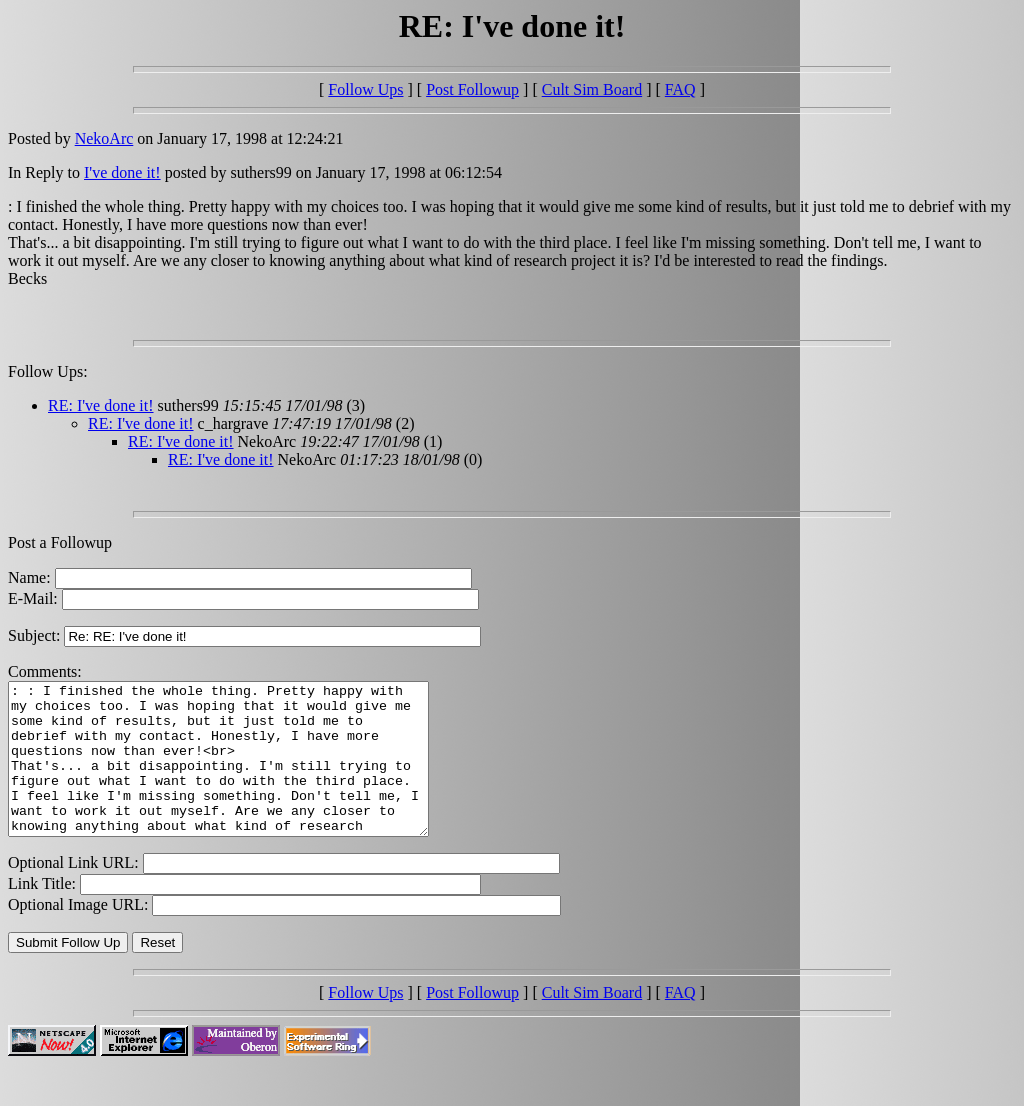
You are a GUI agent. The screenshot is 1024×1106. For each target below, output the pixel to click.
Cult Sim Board (592, 89)
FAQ (680, 89)
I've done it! (122, 172)
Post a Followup (60, 542)
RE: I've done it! (101, 405)
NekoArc (104, 138)
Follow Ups (365, 89)
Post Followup (472, 89)
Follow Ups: (48, 371)
